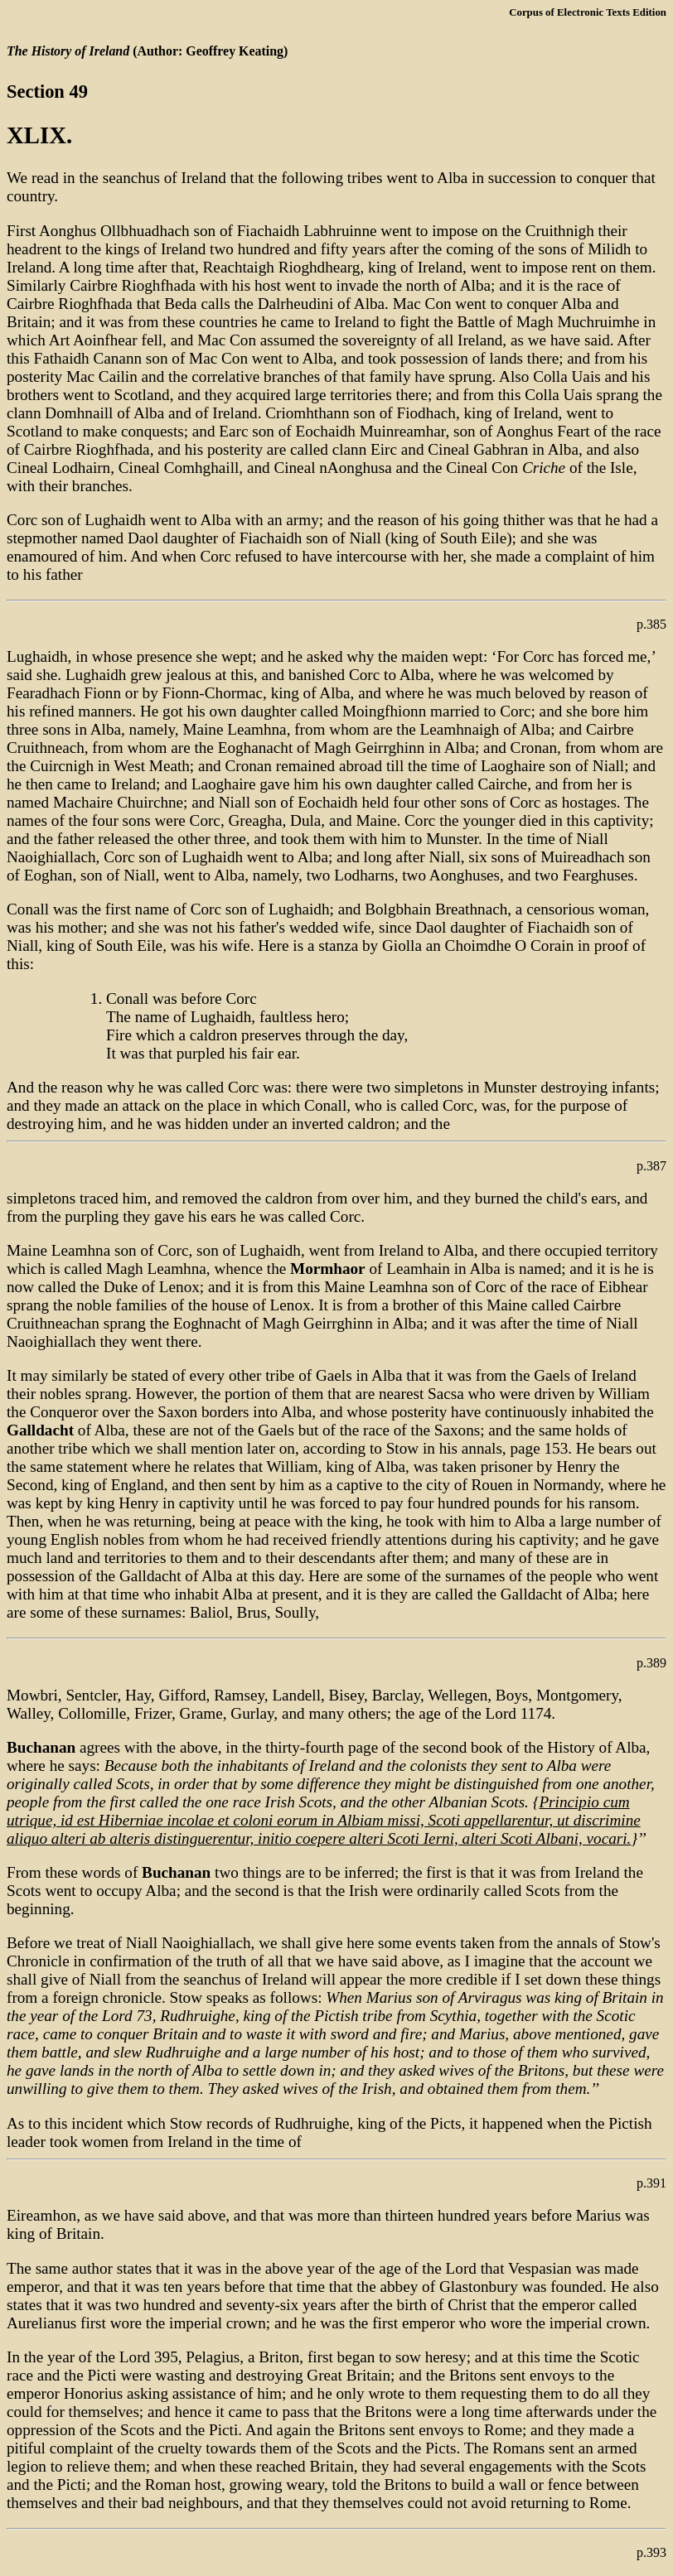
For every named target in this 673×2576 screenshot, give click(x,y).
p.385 (651, 624)
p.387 (651, 1166)
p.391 (651, 2183)
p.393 (651, 2552)
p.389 (651, 1663)
